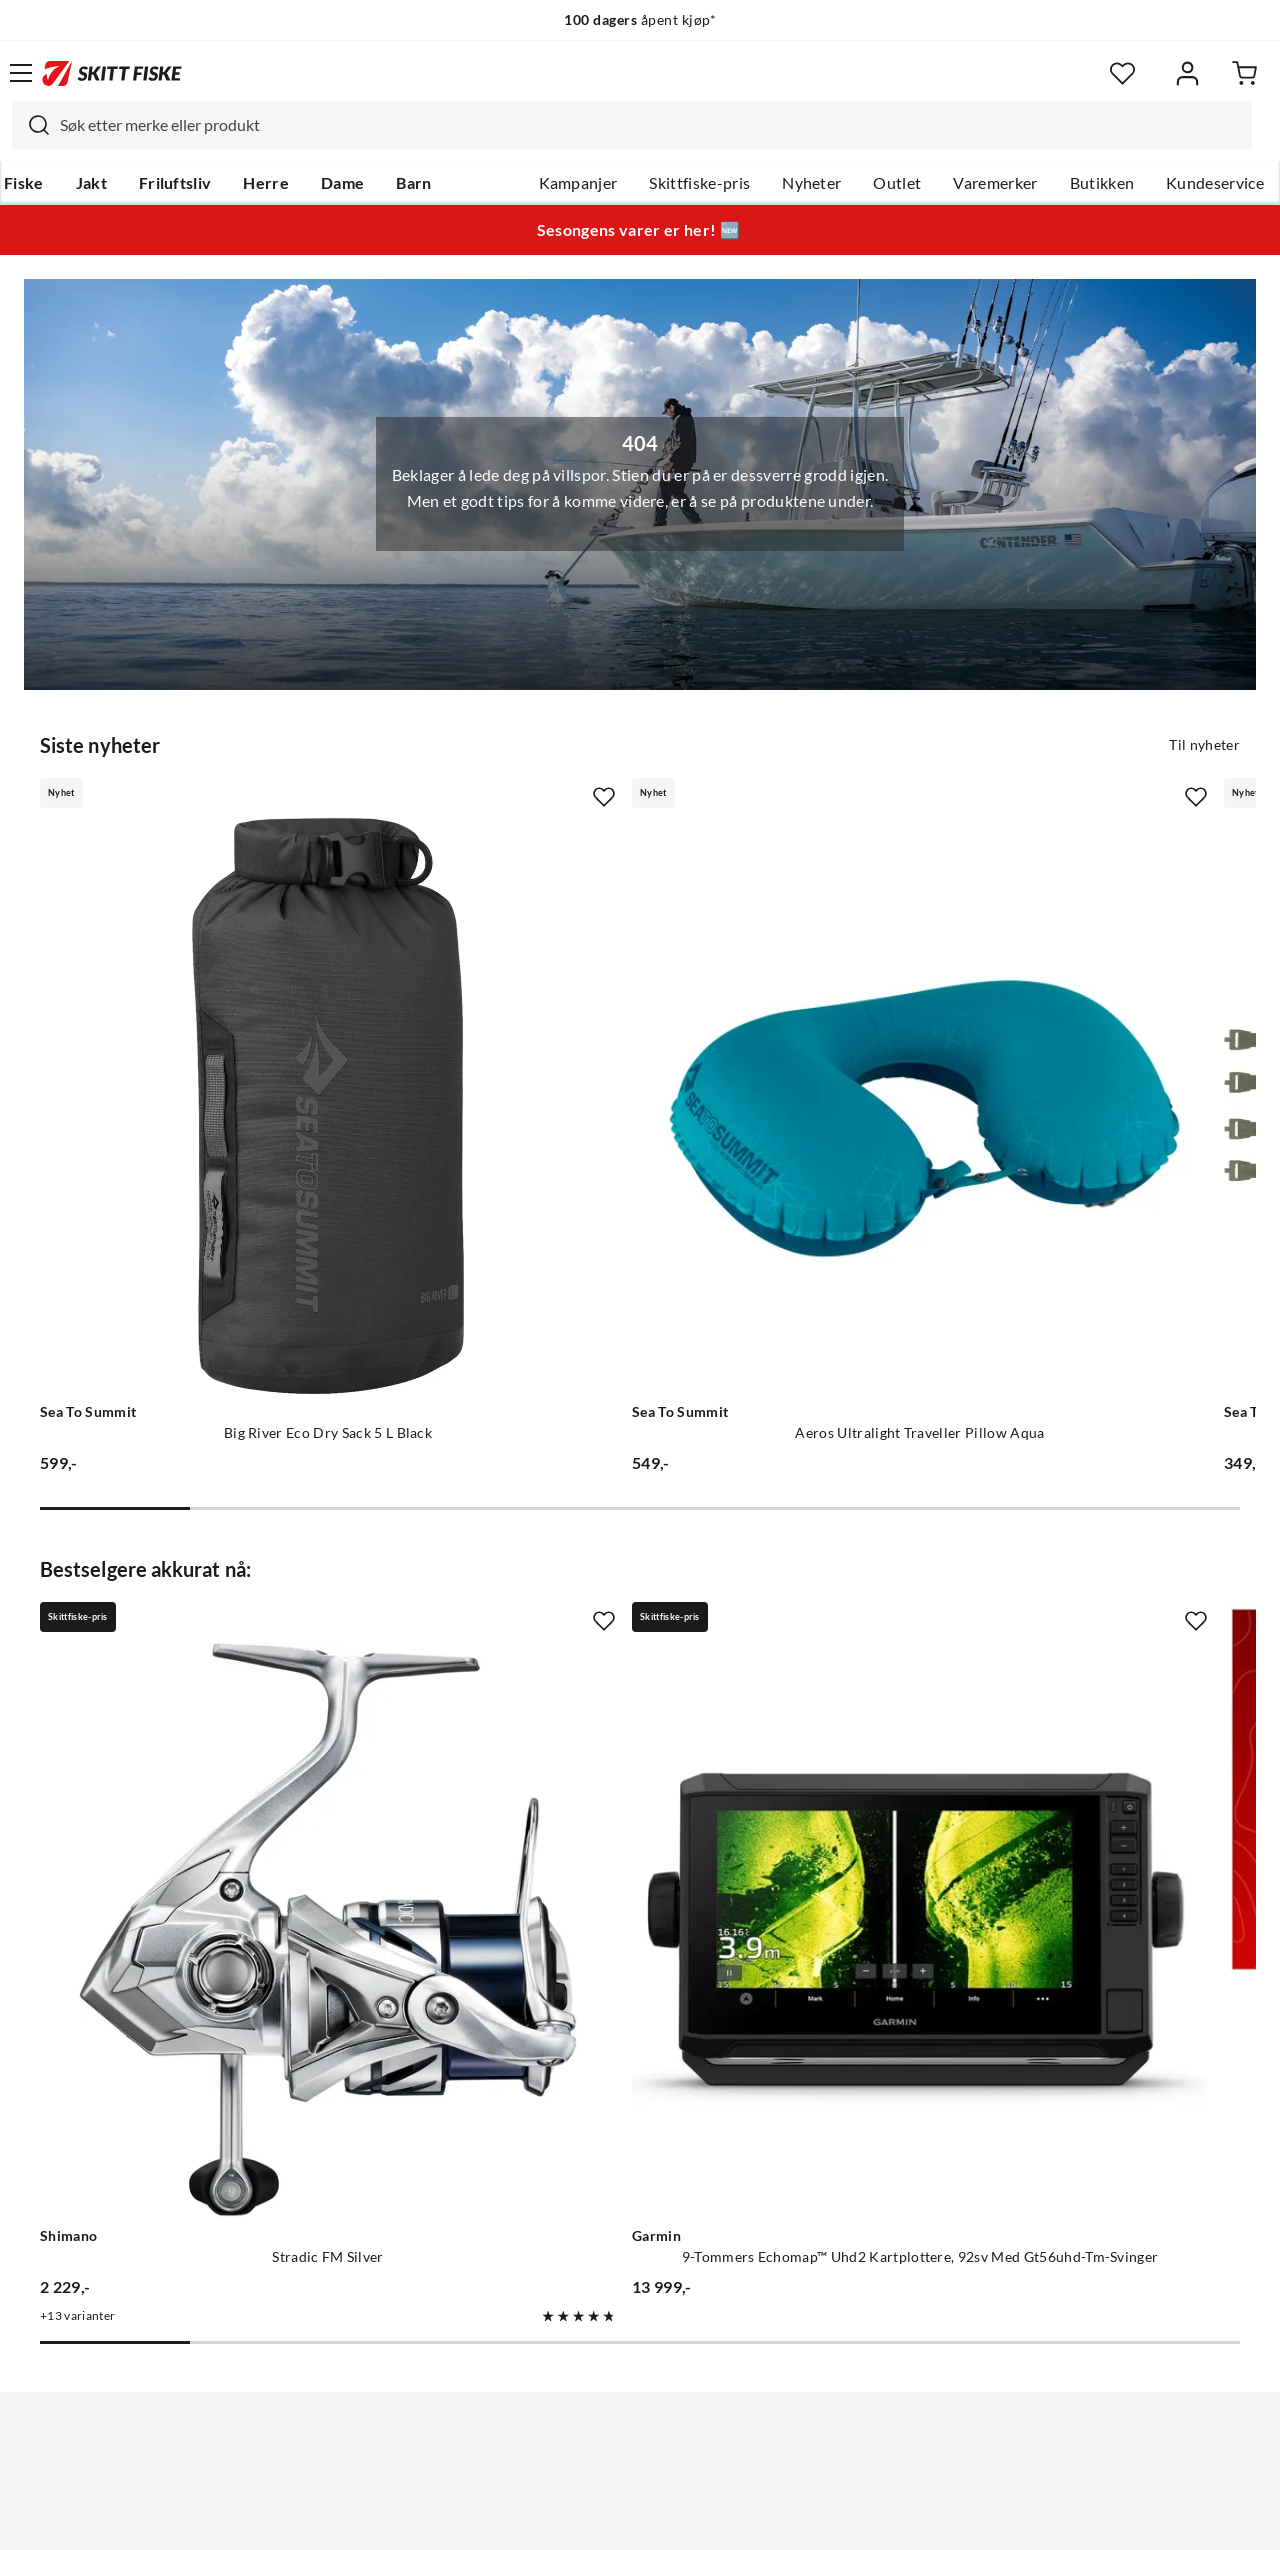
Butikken (1102, 183)
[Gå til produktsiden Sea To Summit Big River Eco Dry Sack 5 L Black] (228, 1004)
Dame (342, 183)
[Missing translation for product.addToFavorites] (404, 795)
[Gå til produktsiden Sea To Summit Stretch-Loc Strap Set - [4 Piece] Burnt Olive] (1012, 1004)
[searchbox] (651, 125)
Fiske (24, 183)
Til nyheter (1204, 743)
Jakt (91, 183)
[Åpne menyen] (21, 73)
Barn (413, 183)
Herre (266, 183)
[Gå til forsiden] (112, 73)
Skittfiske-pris (699, 183)
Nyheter (811, 183)
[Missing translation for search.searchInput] (31, 125)
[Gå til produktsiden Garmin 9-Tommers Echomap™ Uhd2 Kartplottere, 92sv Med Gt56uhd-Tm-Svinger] (620, 1628)
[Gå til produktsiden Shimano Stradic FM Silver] (228, 1628)
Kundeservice (1215, 183)
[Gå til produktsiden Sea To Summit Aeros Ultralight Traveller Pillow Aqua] (620, 1004)
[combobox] (632, 125)
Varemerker (995, 183)
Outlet (897, 183)
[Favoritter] (1122, 73)
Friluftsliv (175, 183)
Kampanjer (578, 183)
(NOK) (640, 2458)
